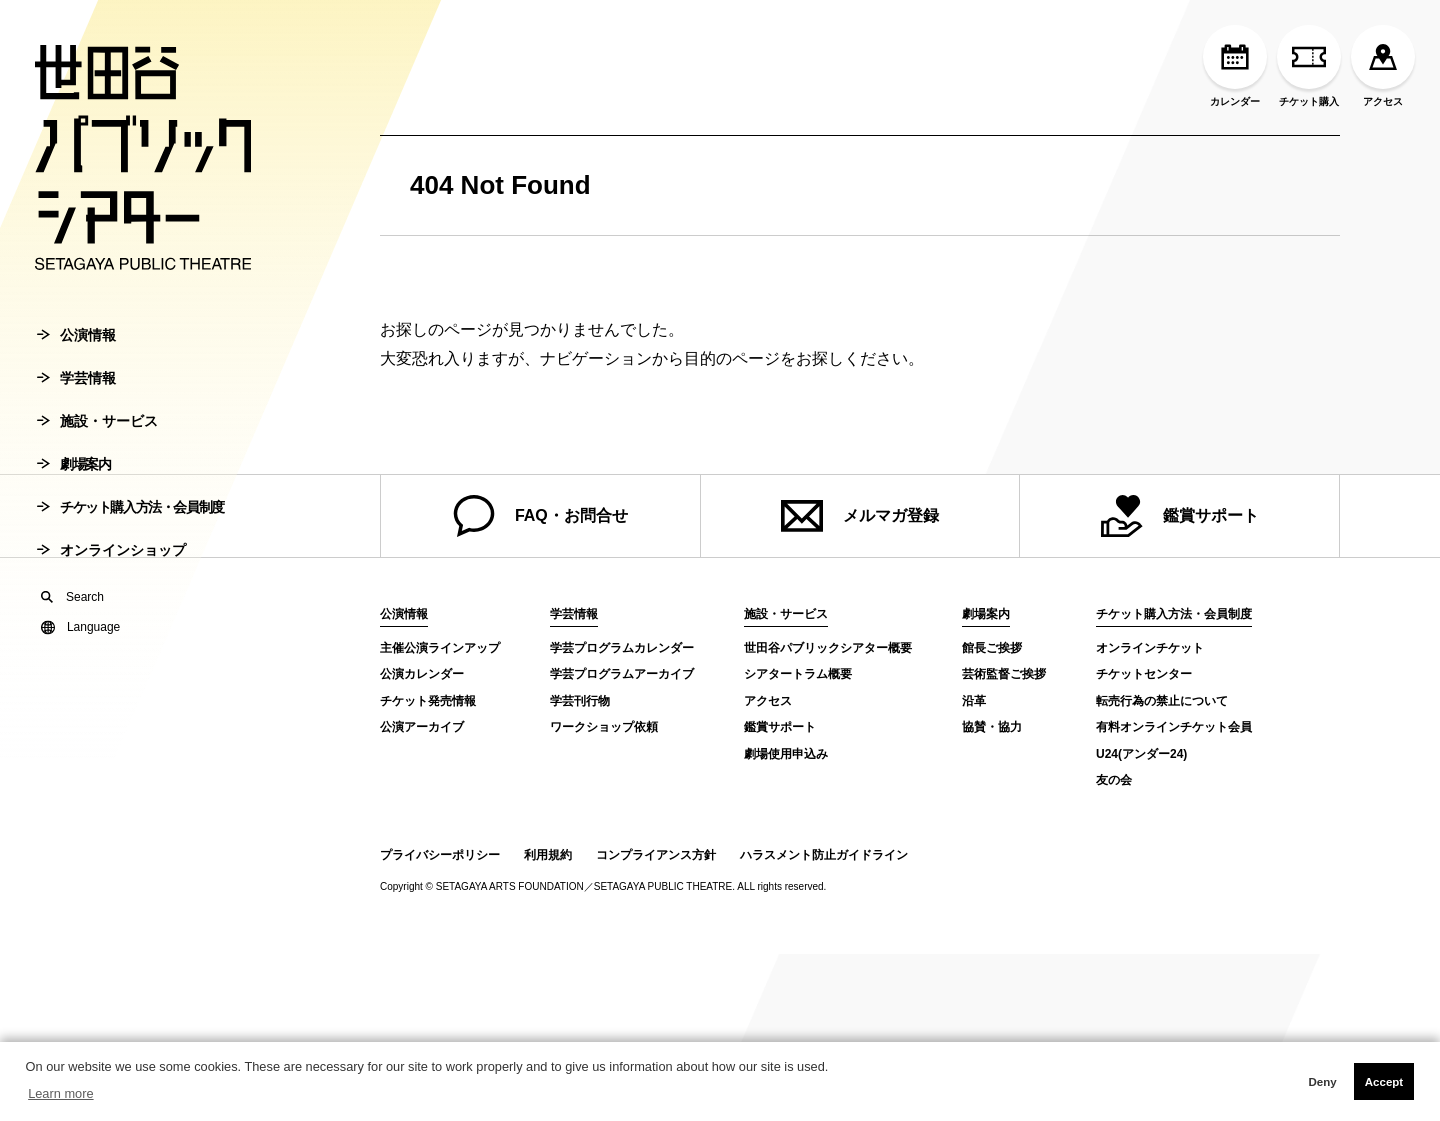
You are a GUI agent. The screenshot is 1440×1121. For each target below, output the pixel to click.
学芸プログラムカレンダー (622, 648)
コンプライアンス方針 (656, 855)
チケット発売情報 (428, 701)
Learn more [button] (60, 1093)
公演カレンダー (422, 674)
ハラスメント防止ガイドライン (824, 855)
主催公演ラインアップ (440, 648)
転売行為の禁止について (1162, 701)
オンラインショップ (111, 564)
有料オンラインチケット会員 (1174, 727)
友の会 (1114, 780)
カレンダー (1235, 66)
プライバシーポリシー (440, 855)
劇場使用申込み (786, 754)
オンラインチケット (1150, 648)
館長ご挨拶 (992, 648)
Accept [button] (1384, 1082)
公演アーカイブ (422, 727)
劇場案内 (73, 478)
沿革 (974, 701)
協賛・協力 (992, 727)
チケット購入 (1309, 66)
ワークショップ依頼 (604, 727)
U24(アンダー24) (1141, 754)
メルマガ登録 (860, 516)
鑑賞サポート (1180, 516)
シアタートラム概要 (798, 674)
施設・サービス (97, 435)
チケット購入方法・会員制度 (130, 521)
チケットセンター (1144, 674)
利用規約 (548, 855)
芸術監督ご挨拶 (1004, 674)
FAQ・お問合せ (540, 516)
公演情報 (76, 349)
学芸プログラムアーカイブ (622, 674)
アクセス (1383, 66)
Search (72, 611)
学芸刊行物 (580, 701)
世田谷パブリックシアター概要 (828, 648)
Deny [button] (1322, 1082)
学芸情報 (76, 392)
